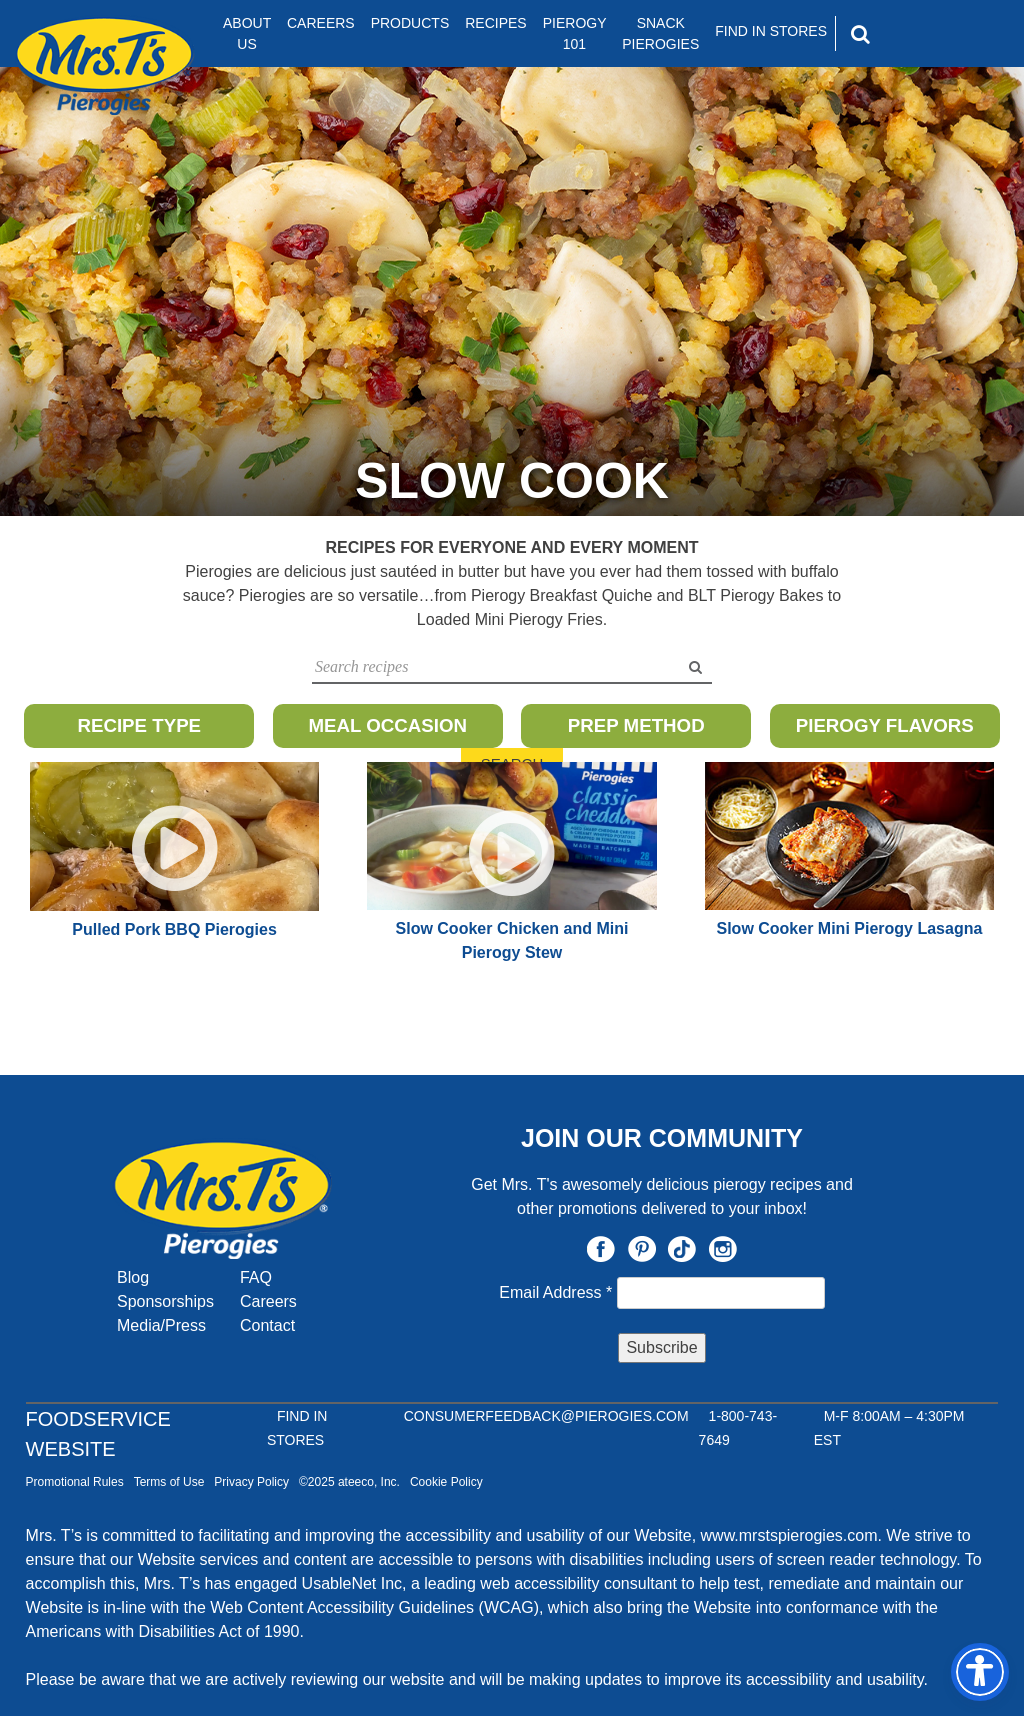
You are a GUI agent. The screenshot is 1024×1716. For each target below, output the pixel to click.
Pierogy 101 (575, 33)
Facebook (601, 1249)
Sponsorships (165, 1301)
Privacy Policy (251, 1482)
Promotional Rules (75, 1482)
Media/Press (161, 1325)
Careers (321, 23)
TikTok (682, 1249)
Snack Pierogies (660, 33)
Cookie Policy (446, 1482)
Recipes (495, 23)
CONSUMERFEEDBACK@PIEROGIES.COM (546, 1416)
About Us (247, 33)
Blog (133, 1277)
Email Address (557, 1292)
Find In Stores (771, 31)
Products (410, 23)
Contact (267, 1325)
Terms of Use (169, 1482)
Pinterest (642, 1249)
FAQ (256, 1277)
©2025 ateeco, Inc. (349, 1482)
